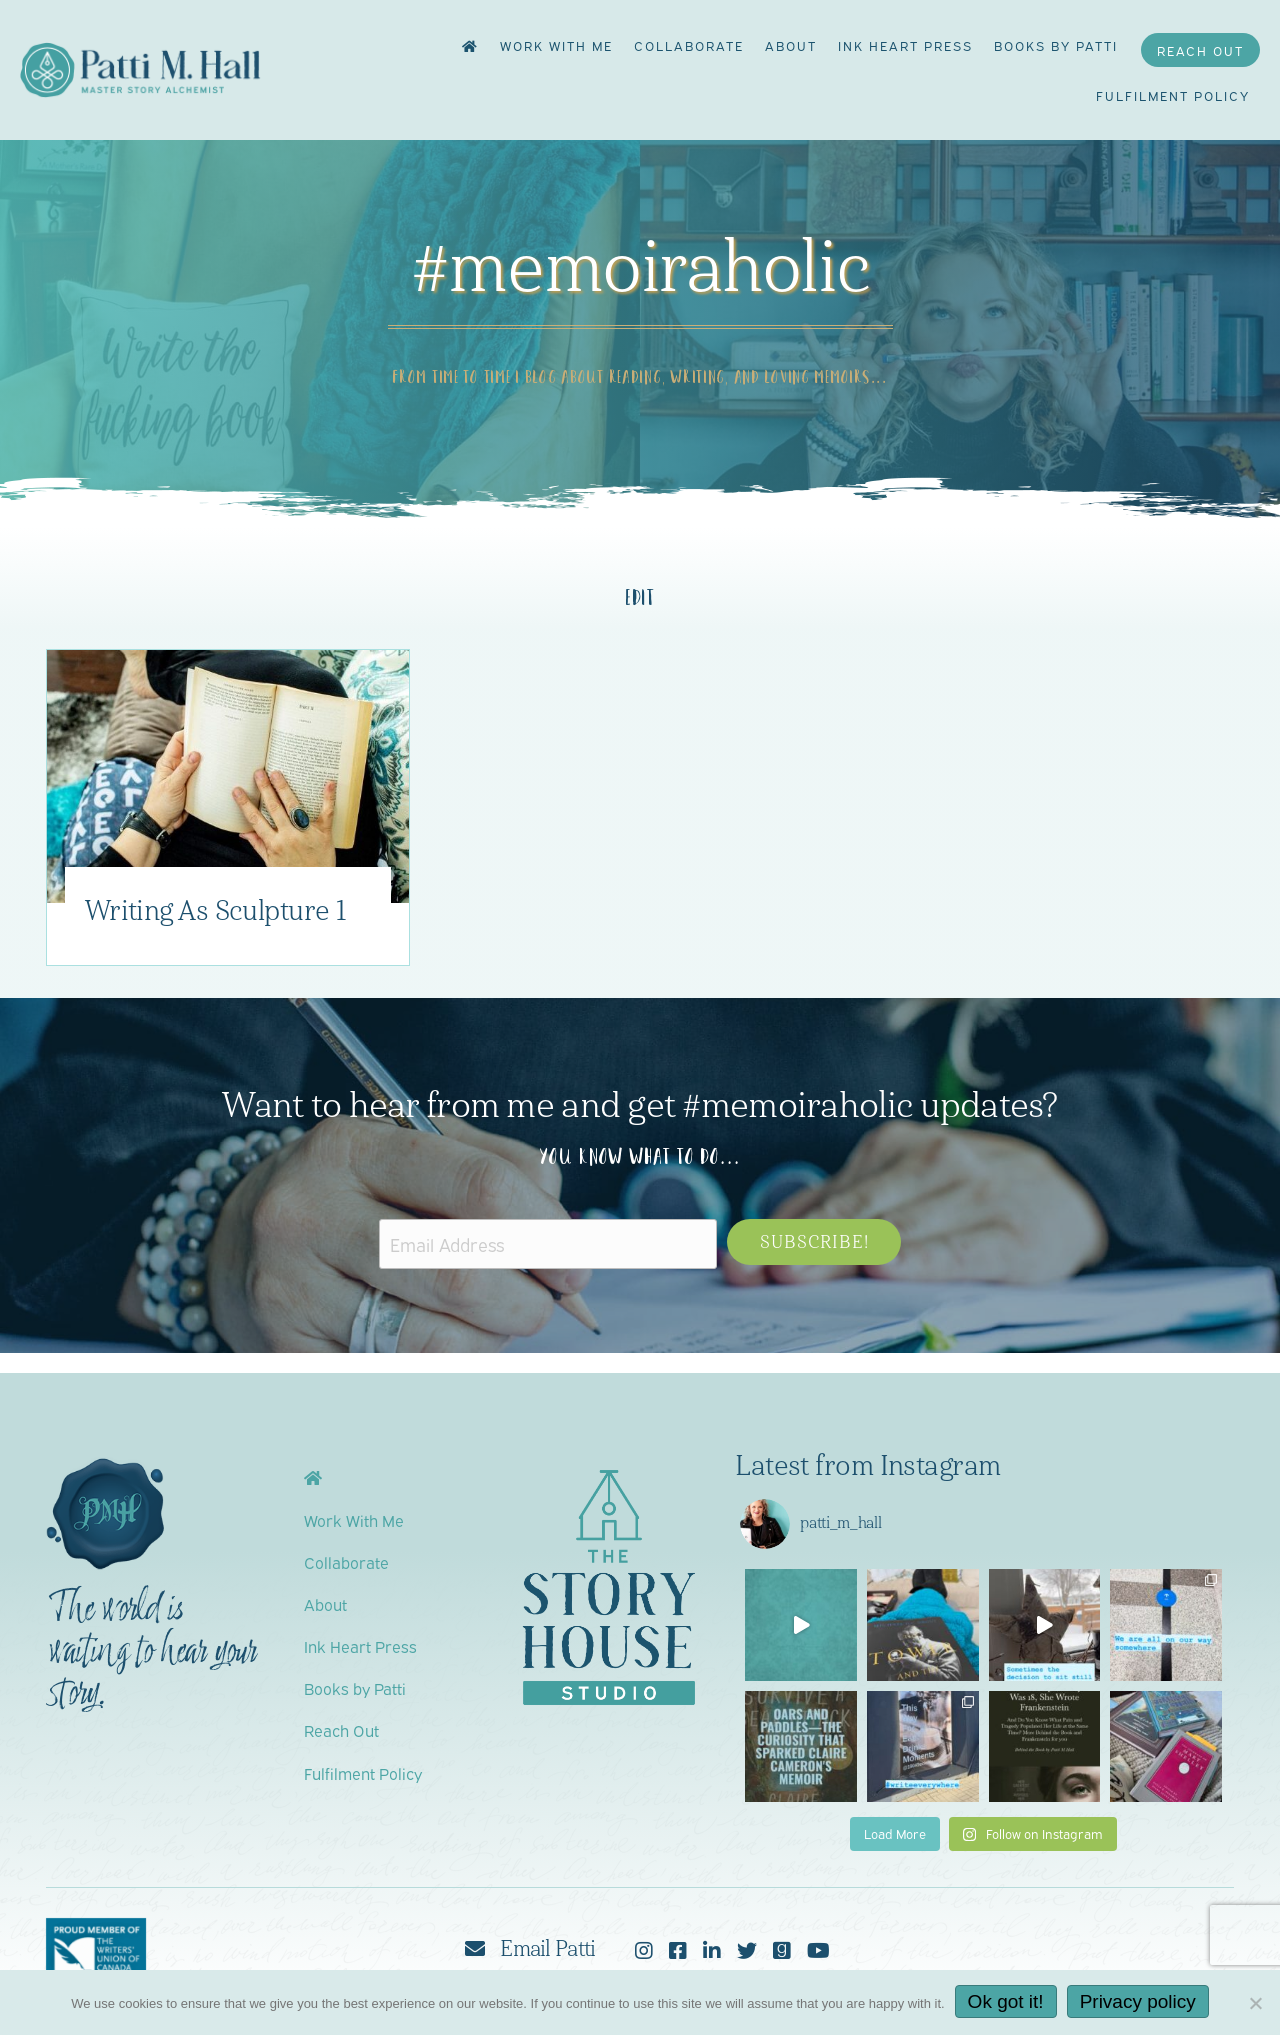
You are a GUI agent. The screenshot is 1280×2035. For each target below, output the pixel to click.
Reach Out (1200, 50)
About (791, 45)
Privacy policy (1138, 2001)
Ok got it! (1006, 2001)
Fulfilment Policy (1173, 95)
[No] (1255, 2003)
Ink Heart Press (905, 45)
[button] (814, 1242)
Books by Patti (1056, 45)
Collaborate (689, 45)
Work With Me (556, 45)
